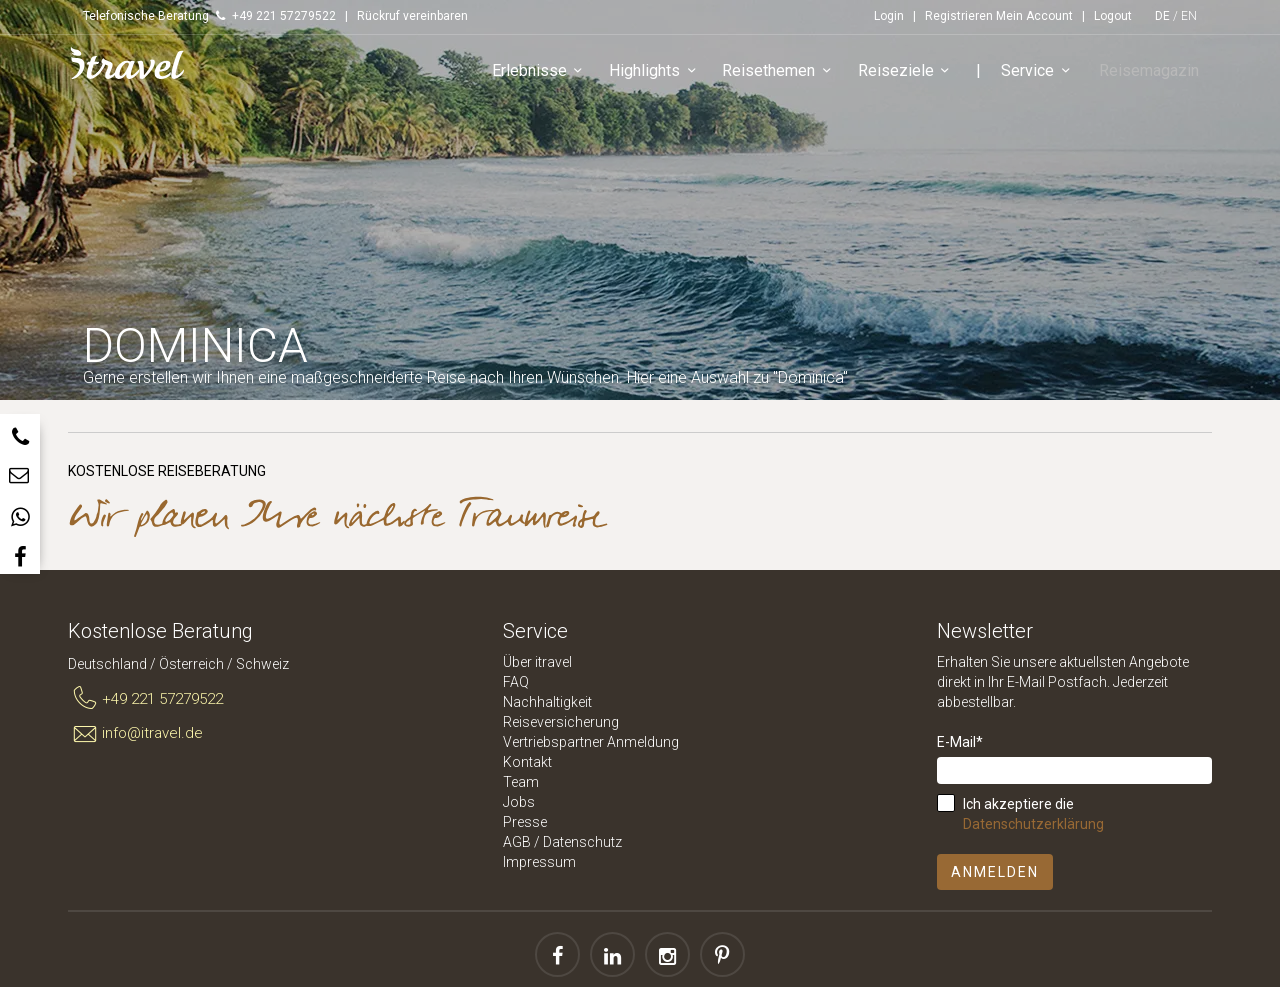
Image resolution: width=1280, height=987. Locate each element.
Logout (1113, 16)
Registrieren (959, 16)
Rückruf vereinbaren (412, 16)
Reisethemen (785, 74)
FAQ (516, 682)
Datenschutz (582, 842)
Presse (525, 822)
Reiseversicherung (561, 722)
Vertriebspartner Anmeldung (591, 742)
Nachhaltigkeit (547, 702)
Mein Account (1034, 16)
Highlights (661, 74)
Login (889, 16)
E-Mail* (960, 742)
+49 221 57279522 (145, 699)
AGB (517, 842)
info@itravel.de (135, 734)
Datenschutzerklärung (1033, 824)
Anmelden (995, 872)
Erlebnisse (545, 74)
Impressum (539, 862)
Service (1044, 74)
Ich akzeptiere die (1033, 814)
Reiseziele (912, 74)
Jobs (519, 802)
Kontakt (527, 762)
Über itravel (537, 662)
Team (521, 782)
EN (1189, 16)
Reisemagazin (1152, 73)
